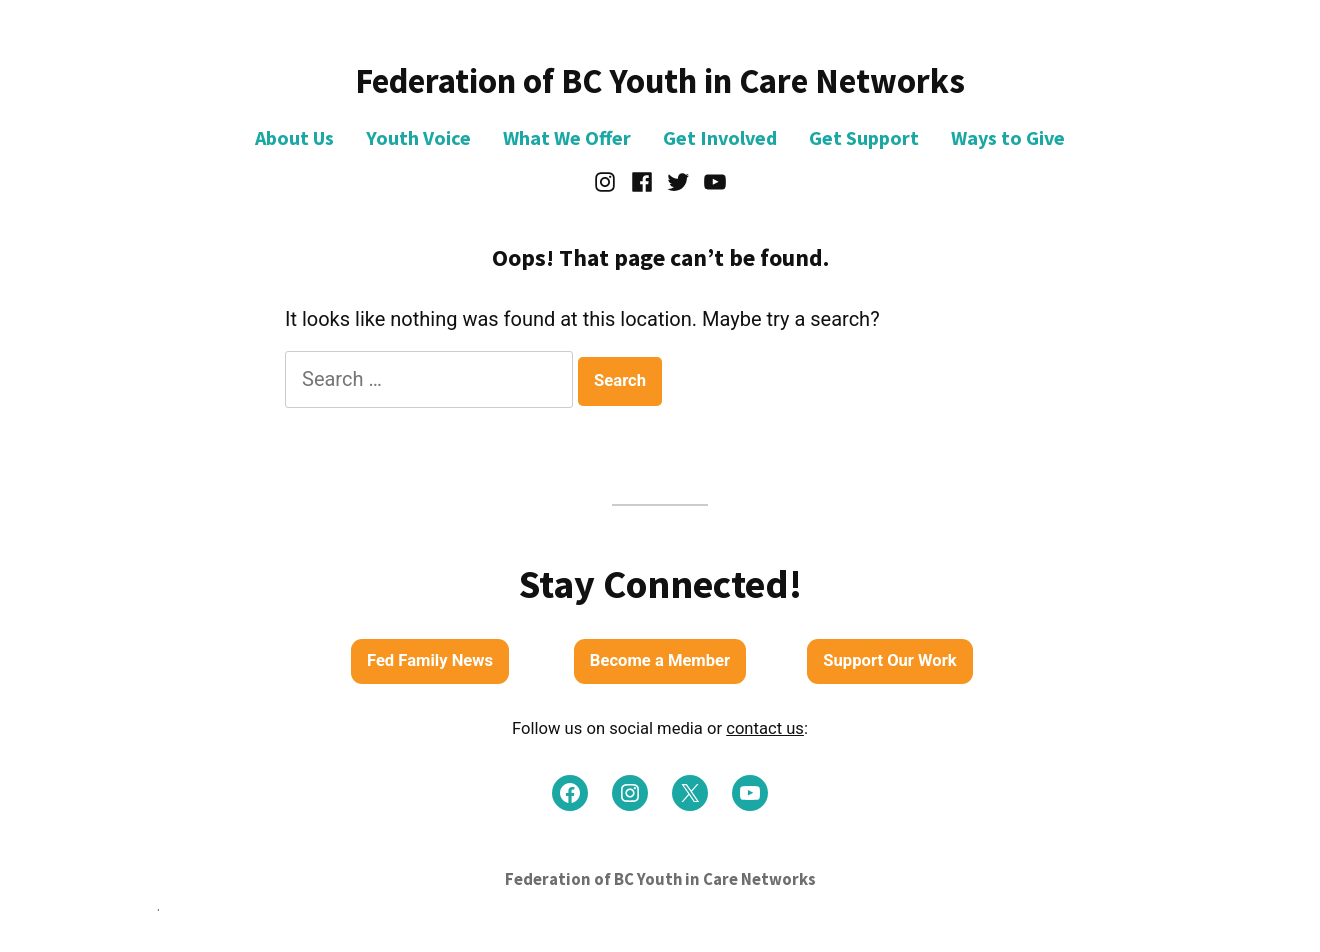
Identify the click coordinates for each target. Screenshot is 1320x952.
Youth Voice (418, 137)
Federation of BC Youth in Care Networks (660, 80)
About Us (294, 137)
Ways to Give (1008, 137)
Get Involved (720, 137)
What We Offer (567, 137)
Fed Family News (430, 660)
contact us (765, 728)
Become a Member (660, 660)
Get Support (864, 137)
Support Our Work (889, 660)
